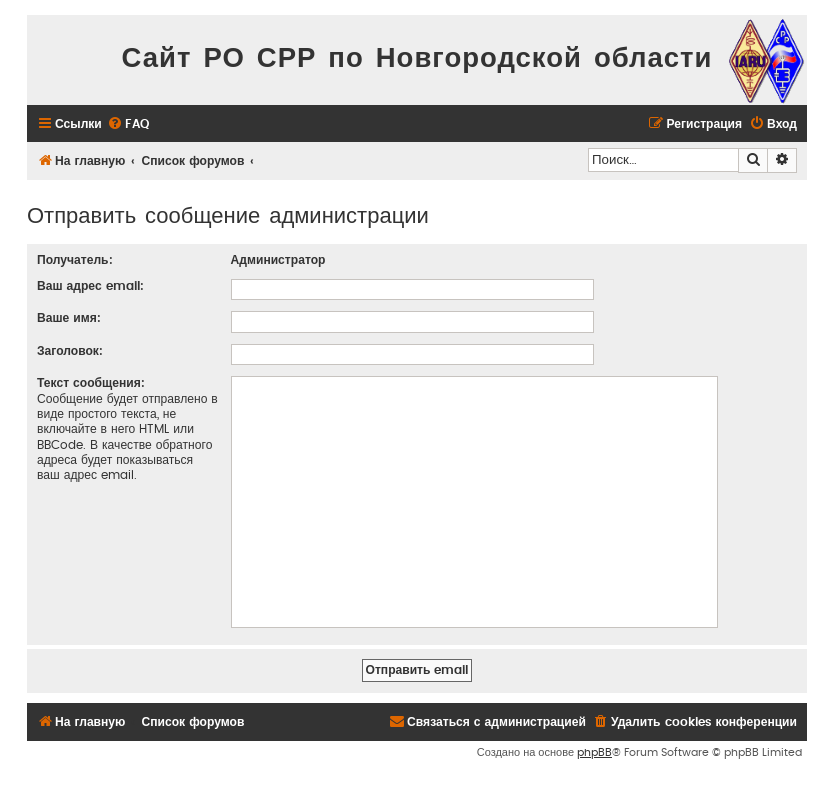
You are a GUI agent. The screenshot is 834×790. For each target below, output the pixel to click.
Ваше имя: (69, 318)
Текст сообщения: (91, 383)
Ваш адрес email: (90, 286)
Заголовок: (70, 351)
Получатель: (75, 260)
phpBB (594, 752)
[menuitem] (128, 124)
